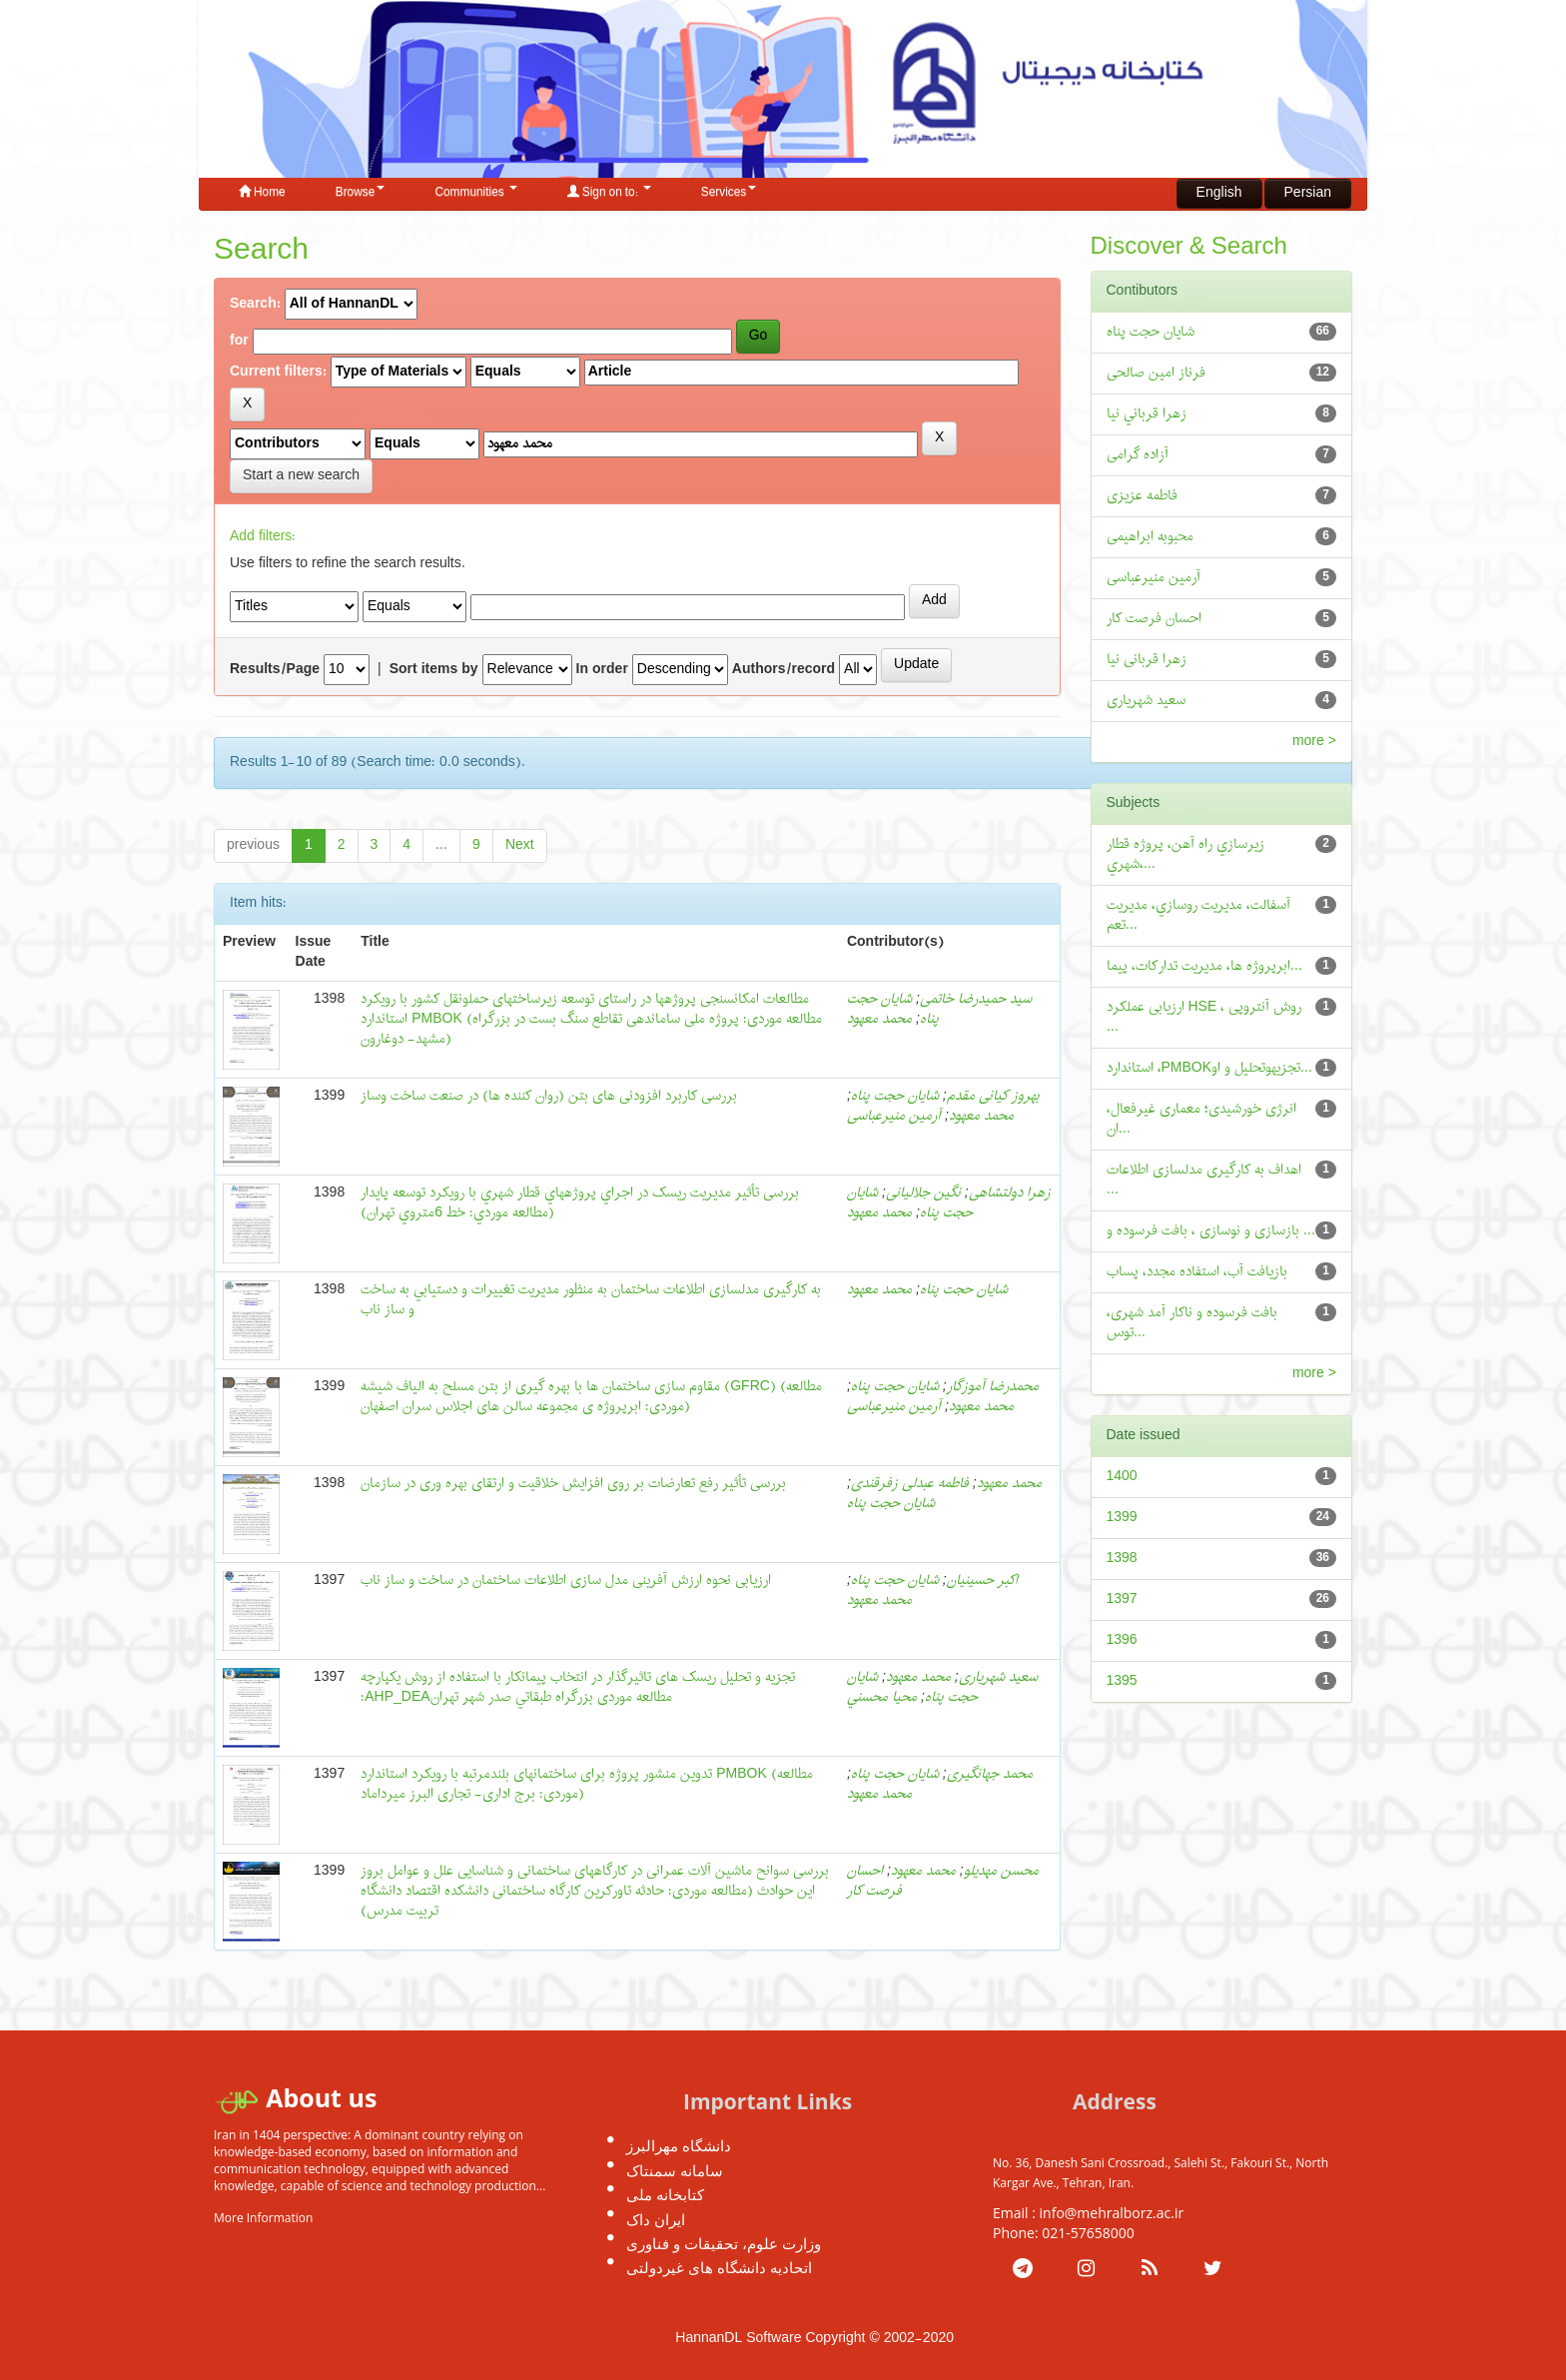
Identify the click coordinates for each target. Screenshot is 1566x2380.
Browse (361, 193)
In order (602, 670)
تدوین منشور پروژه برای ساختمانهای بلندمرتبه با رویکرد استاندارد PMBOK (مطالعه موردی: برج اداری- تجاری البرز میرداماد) (587, 1784)
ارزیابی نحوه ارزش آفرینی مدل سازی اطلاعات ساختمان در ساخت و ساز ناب (566, 1580)
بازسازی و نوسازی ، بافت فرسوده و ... (1211, 1230)
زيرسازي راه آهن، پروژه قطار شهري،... (1185, 854)
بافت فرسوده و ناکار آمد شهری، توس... (1192, 1322)
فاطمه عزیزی (1142, 495)
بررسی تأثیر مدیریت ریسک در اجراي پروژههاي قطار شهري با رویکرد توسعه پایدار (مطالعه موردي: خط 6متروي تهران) (580, 1203)
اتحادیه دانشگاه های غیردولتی (719, 2267)
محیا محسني (882, 1697)
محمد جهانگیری (990, 1774)
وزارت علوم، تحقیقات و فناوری (723, 2243)
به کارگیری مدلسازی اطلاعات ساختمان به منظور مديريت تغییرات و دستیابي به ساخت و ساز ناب (591, 1299)
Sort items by (434, 670)
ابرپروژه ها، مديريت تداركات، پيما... (1204, 966)
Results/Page (275, 670)
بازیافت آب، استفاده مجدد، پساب (1197, 1271)
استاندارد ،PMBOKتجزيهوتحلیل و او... (1210, 1068)
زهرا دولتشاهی (1010, 1193)
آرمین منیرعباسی (894, 1116)
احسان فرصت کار (874, 1881)
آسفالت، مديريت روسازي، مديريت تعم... (1198, 915)
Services (729, 193)
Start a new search (301, 475)
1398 (1122, 1558)
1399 (1122, 1517)
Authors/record (783, 670)
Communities (475, 193)
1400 (1122, 1476)
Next (519, 845)
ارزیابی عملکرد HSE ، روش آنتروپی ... (1204, 1017)
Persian (1307, 193)
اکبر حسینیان (982, 1580)
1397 (1122, 1599)
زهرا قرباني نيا (1146, 413)
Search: (255, 305)
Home (262, 193)
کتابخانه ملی (665, 2194)
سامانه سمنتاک (674, 2170)
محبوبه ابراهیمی (1150, 536)
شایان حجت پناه (895, 1096)
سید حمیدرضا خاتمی (976, 999)
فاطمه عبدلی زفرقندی (910, 1483)
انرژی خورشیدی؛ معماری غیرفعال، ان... (1201, 1119)
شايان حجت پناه (964, 1289)
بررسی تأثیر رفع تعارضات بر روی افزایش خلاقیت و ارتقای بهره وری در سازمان (573, 1483)
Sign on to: (609, 193)
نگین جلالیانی (923, 1193)
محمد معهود (879, 1019)
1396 (1122, 1640)
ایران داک (655, 2219)
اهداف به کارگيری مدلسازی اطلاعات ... (1204, 1180)
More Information (263, 2217)
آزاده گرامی (1138, 454)
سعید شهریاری (998, 1677)
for (239, 342)
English (1219, 193)
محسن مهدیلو (1001, 1871)
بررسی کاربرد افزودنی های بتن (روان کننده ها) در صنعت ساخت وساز (549, 1096)
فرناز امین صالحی (1156, 373)
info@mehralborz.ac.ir (1112, 2212)
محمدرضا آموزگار (993, 1386)
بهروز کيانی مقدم (993, 1096)
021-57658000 (1088, 2232)
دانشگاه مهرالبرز (678, 2145)
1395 (1122, 1681)
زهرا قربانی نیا (1146, 659)
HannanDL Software (738, 2338)
